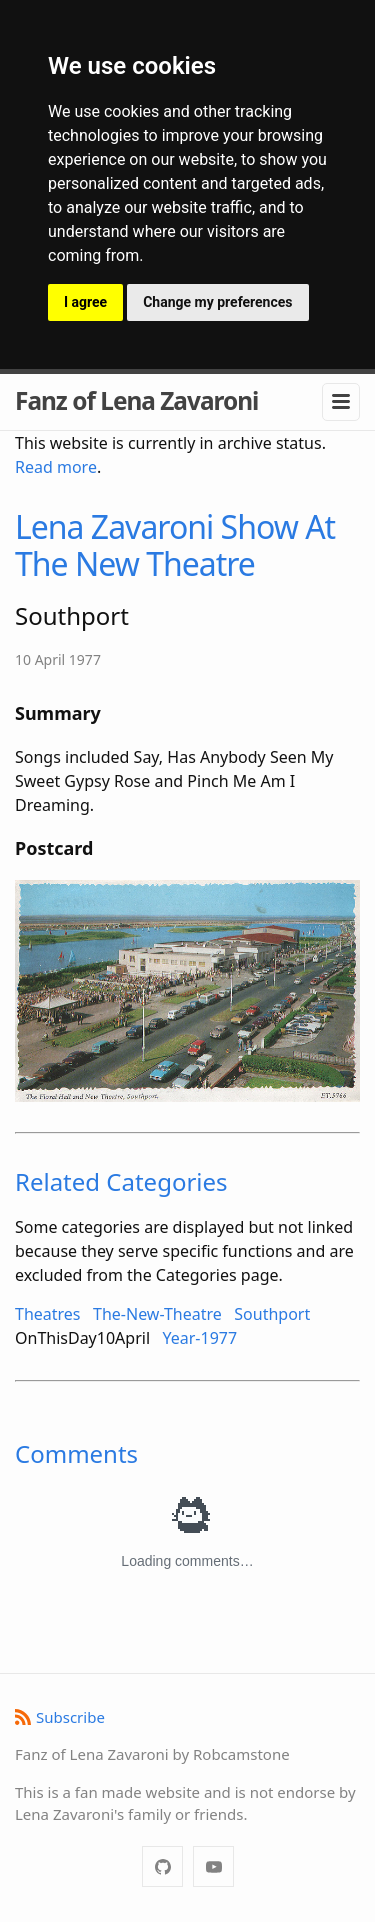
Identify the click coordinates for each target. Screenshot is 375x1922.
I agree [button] (85, 302)
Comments (76, 1453)
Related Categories (121, 1181)
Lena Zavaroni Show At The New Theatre (175, 545)
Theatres (48, 1314)
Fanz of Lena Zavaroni (136, 400)
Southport (272, 1314)
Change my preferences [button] (217, 302)
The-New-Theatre (157, 1314)
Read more (56, 467)
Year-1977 (200, 1338)
